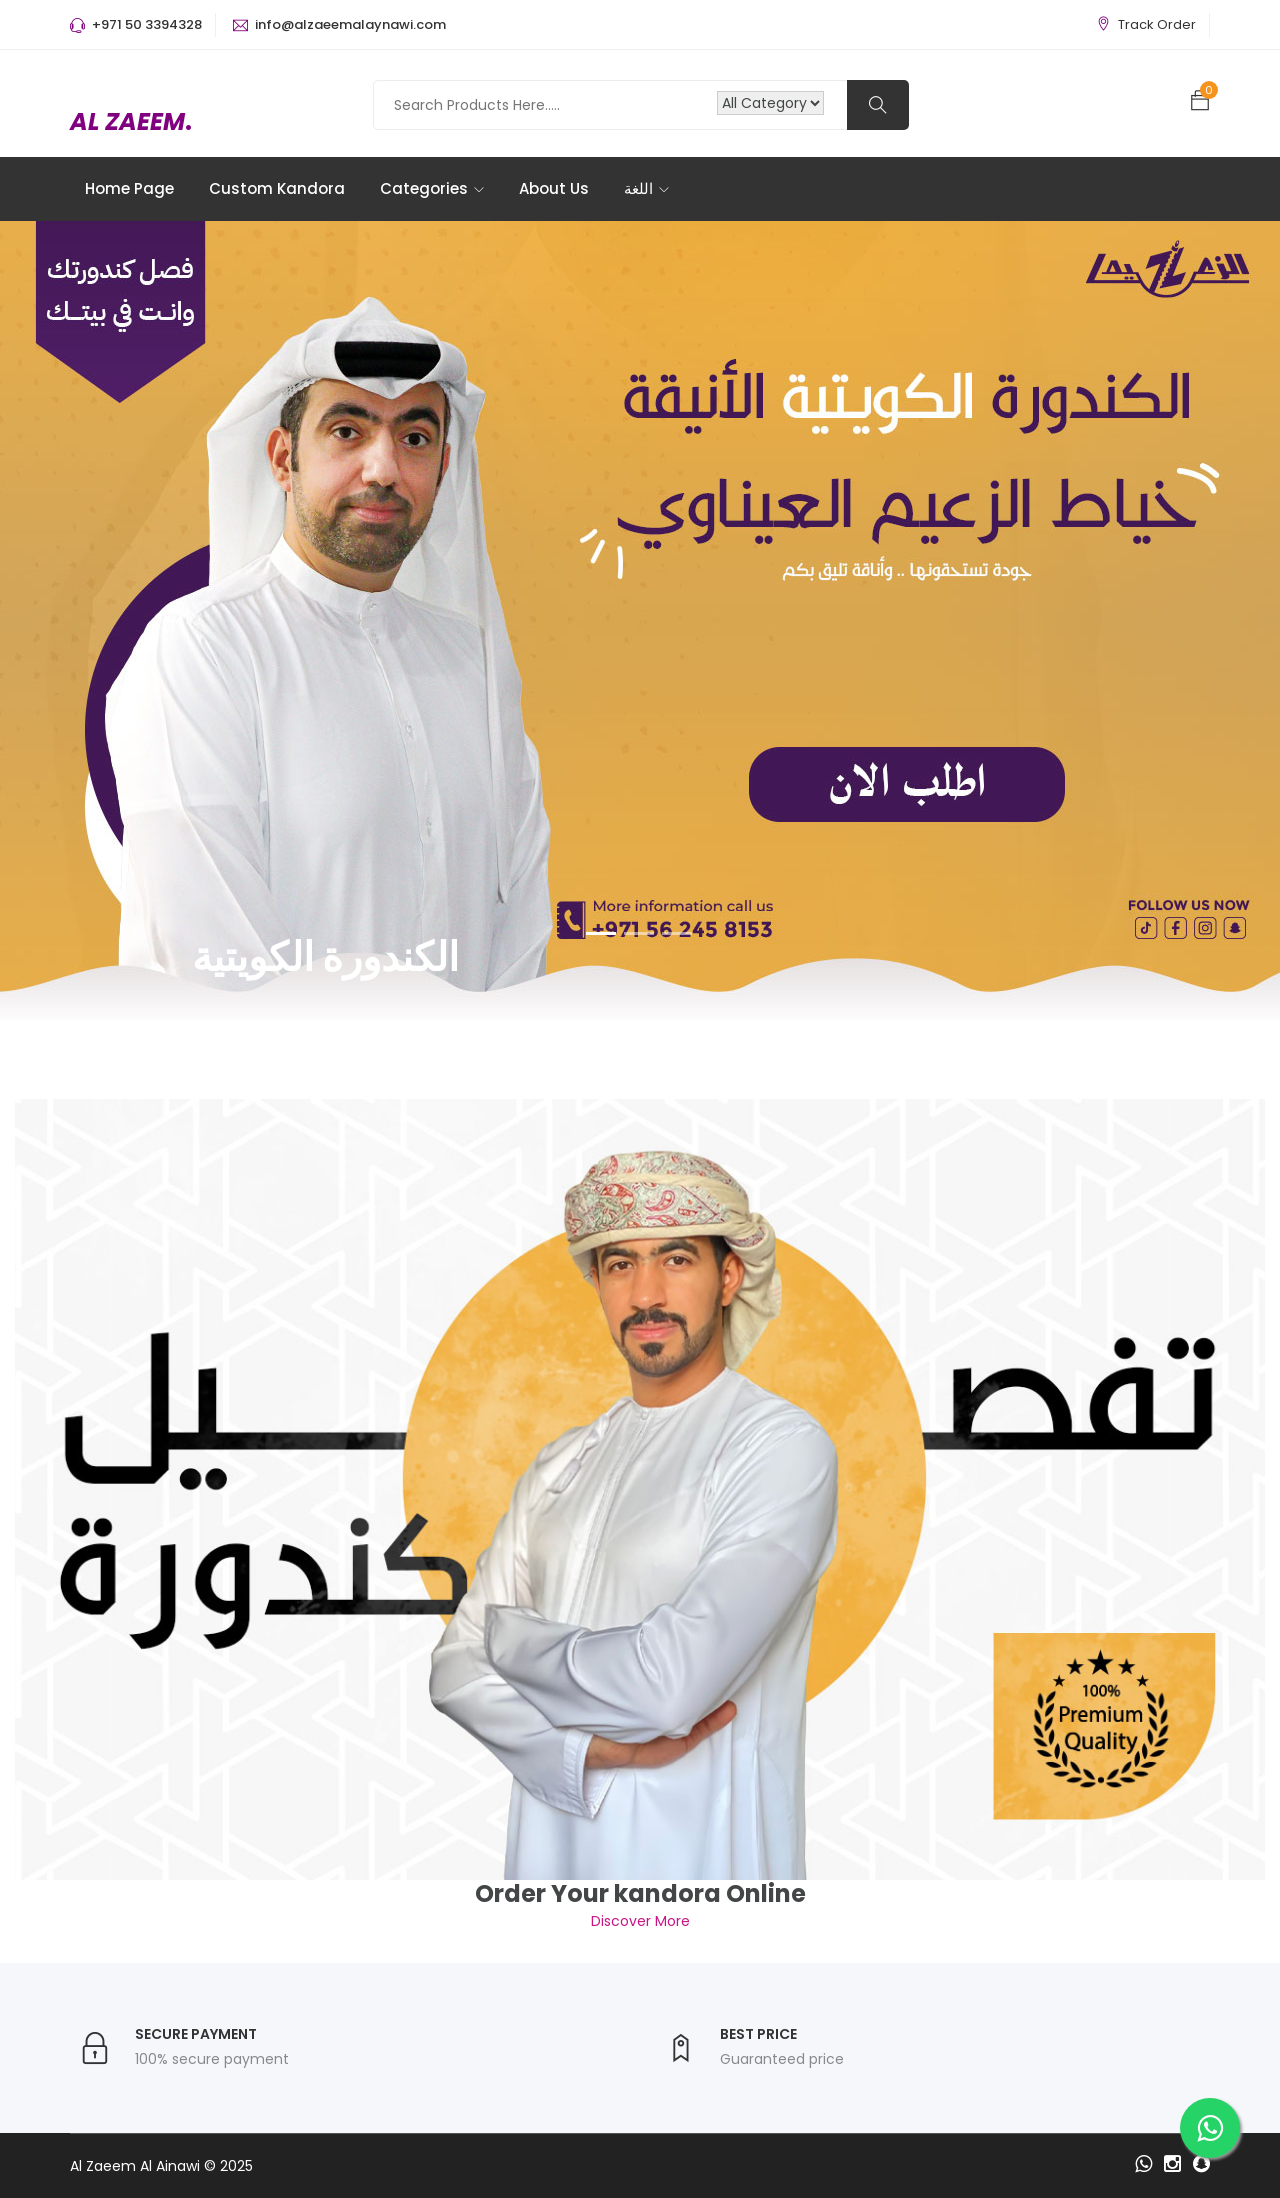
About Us (554, 188)
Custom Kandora (277, 188)
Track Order (1157, 24)
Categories (432, 188)
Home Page (129, 188)
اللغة (646, 188)
